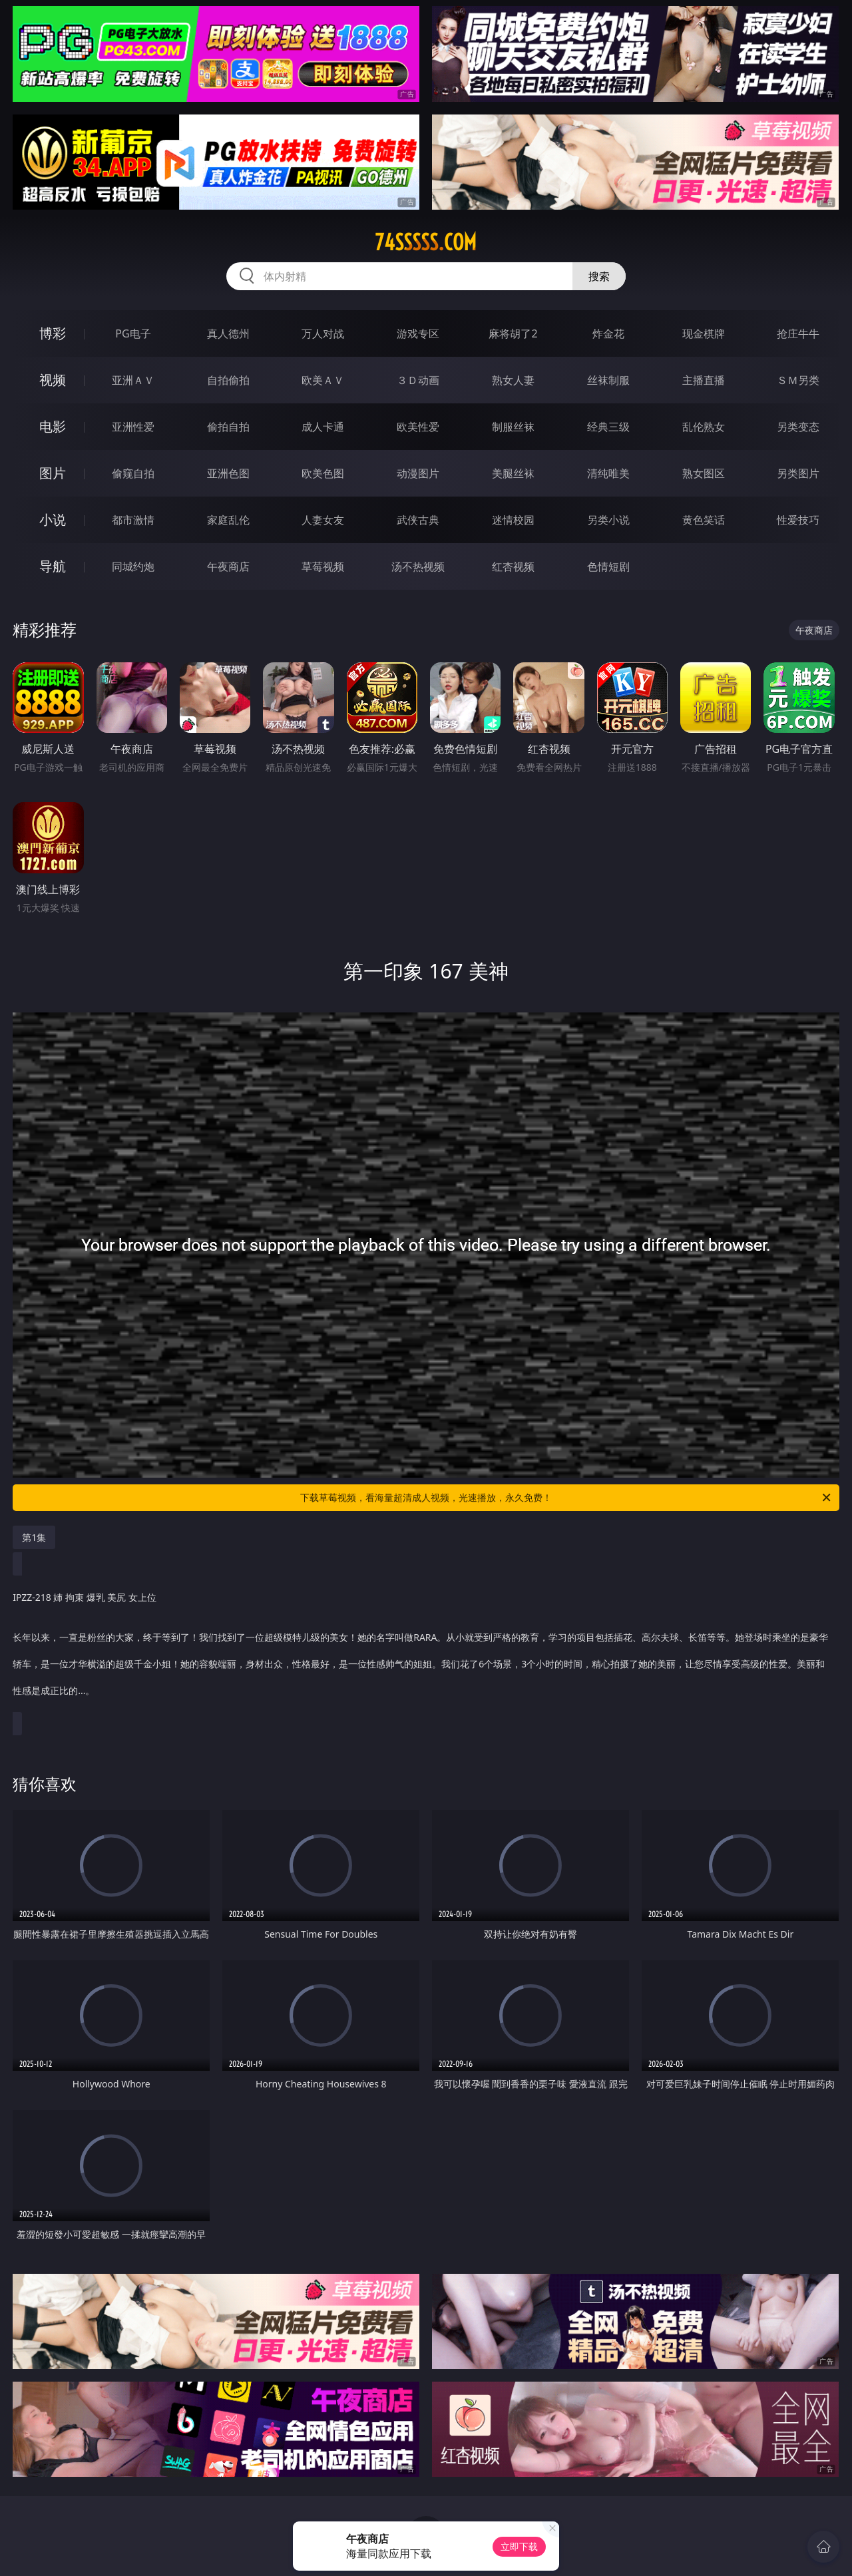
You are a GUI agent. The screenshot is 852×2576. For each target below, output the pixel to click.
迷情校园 (513, 520)
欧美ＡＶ (323, 380)
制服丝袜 (513, 426)
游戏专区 (418, 333)
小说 (52, 520)
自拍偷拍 (228, 380)
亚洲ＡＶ (133, 380)
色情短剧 (608, 566)
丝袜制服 (608, 380)
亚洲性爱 (133, 426)
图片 (52, 473)
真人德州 (228, 333)
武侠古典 (418, 520)
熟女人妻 (513, 380)
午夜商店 (228, 566)
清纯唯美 (608, 473)
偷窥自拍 (133, 473)
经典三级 (608, 426)
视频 (52, 380)
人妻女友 (323, 520)
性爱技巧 (798, 520)
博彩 (52, 333)
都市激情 (133, 520)
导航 (52, 566)
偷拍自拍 (228, 426)
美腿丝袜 (513, 473)
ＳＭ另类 (798, 380)
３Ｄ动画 (418, 380)
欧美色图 (323, 473)
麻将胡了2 (513, 333)
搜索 (599, 276)
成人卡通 (323, 426)
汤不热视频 (418, 566)
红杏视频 (513, 566)
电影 (52, 426)
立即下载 (519, 2546)
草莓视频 (323, 566)
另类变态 (798, 426)
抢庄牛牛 (798, 333)
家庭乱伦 (228, 520)
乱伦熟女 (703, 426)
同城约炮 (133, 566)
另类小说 (608, 520)
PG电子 (132, 333)
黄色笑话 (703, 520)
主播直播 (703, 380)
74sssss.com (426, 242)
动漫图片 (418, 473)
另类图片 (798, 473)
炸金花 (608, 333)
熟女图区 (703, 473)
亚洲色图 (228, 473)
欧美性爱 (418, 426)
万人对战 (323, 333)
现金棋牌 (703, 333)
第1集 (34, 1537)
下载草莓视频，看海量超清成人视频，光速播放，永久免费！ (566, 1498)
